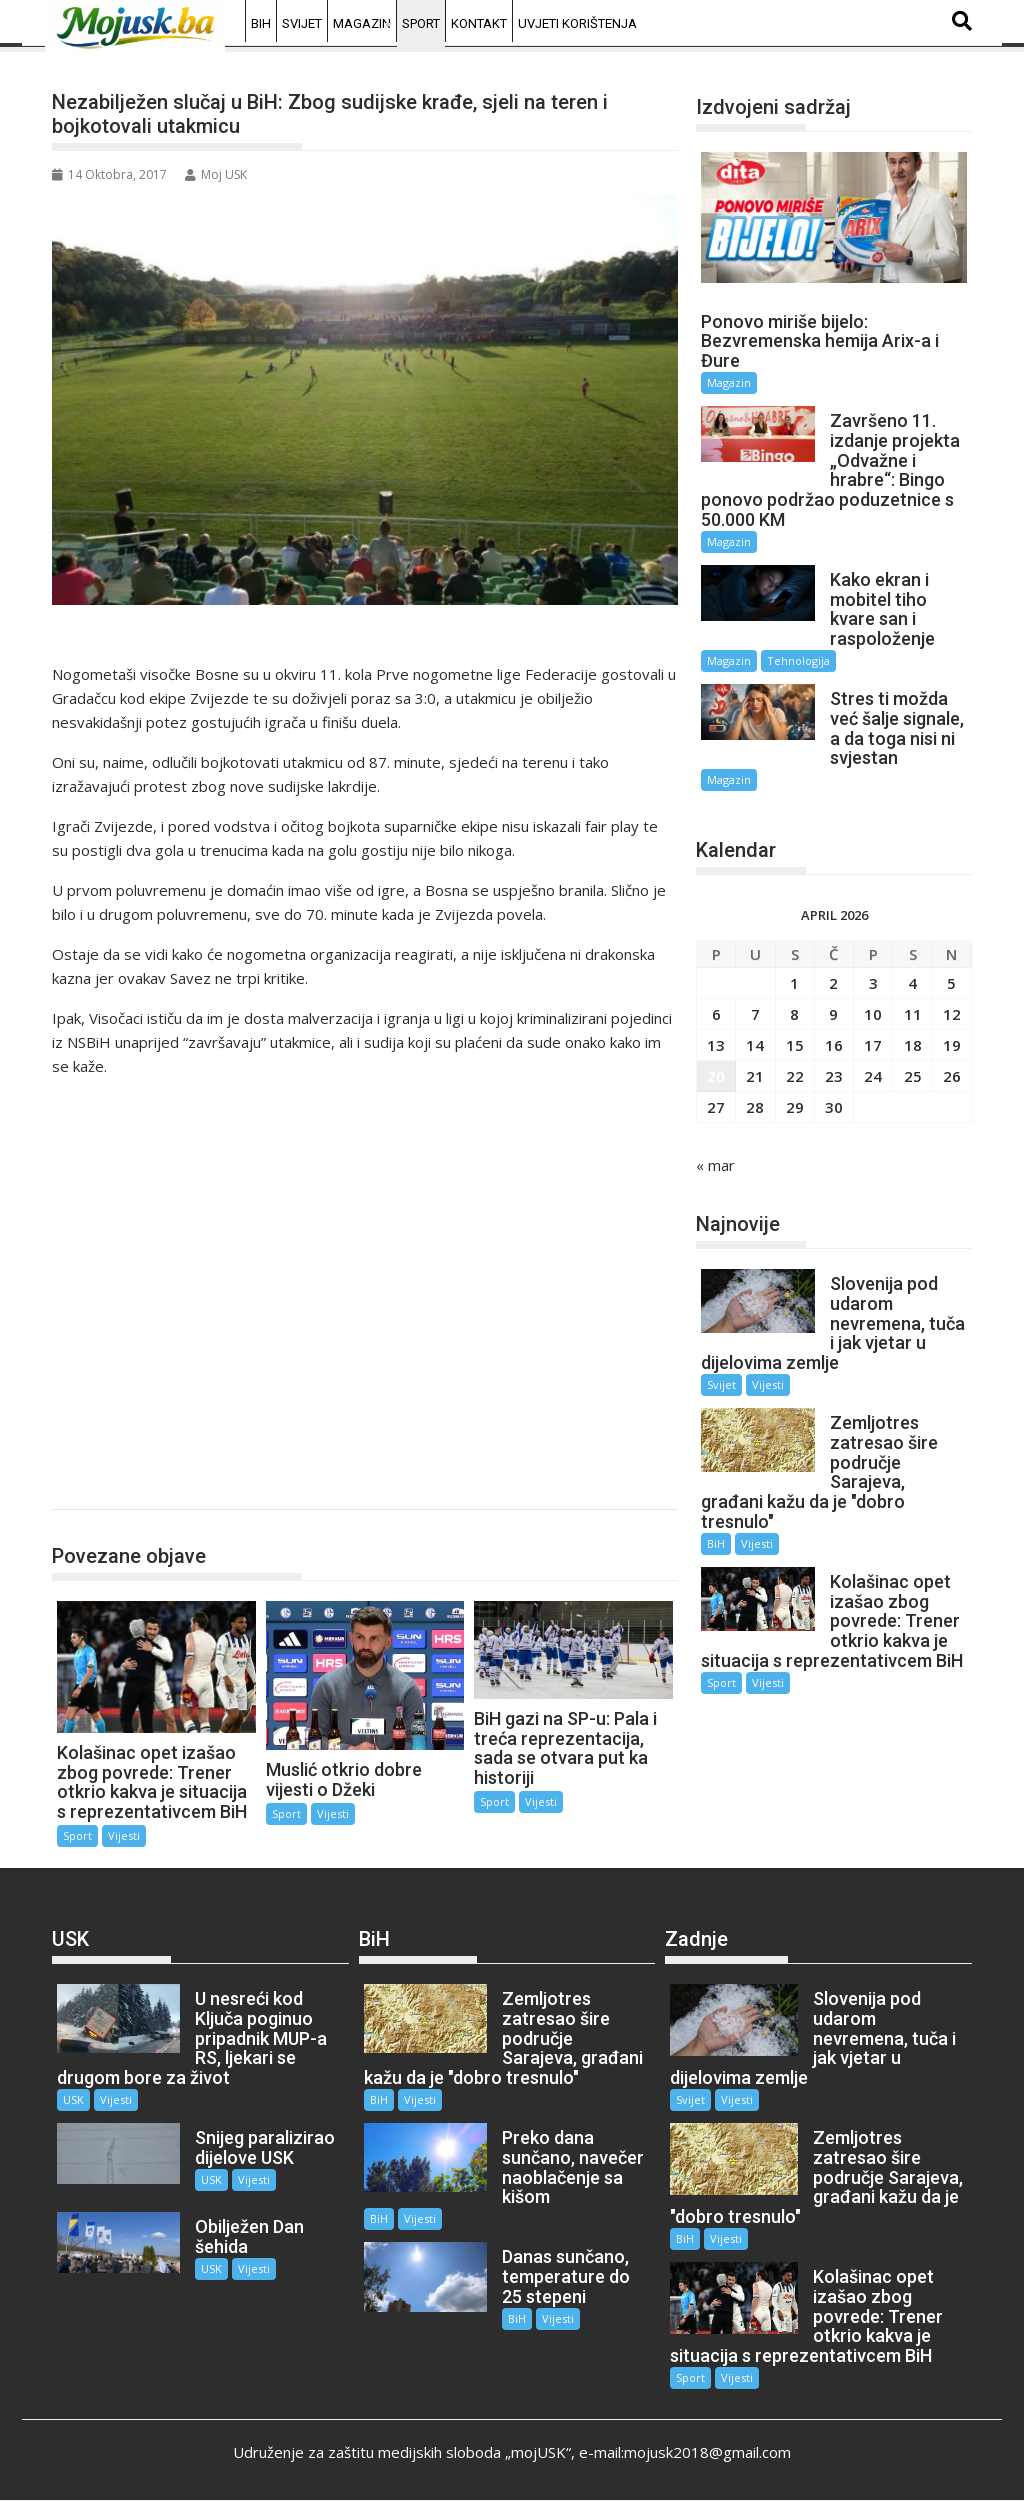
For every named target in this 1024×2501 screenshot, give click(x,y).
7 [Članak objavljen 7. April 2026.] (755, 1014)
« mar (715, 1165)
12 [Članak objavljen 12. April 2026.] (952, 1014)
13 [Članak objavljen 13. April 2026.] (716, 1045)
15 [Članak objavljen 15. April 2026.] (795, 1045)
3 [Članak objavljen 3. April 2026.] (873, 983)
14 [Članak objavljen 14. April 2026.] (755, 1045)
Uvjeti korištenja (577, 23)
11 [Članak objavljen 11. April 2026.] (913, 1014)
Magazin (362, 23)
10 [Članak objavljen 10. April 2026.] (873, 1014)
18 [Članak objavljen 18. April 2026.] (913, 1045)
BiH (261, 23)
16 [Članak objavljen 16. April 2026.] (834, 1045)
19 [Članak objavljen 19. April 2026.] (952, 1045)
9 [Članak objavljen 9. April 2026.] (833, 1014)
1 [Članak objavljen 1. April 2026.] (794, 983)
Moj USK (216, 174)
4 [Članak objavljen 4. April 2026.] (912, 983)
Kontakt (479, 23)
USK (73, 2099)
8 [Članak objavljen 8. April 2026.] (794, 1014)
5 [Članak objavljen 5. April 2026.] (951, 983)
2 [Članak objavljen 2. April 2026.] (833, 983)
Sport (421, 23)
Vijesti (124, 1835)
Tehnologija (798, 660)
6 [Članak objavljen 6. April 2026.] (716, 1014)
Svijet (302, 23)
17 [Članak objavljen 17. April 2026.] (873, 1045)
